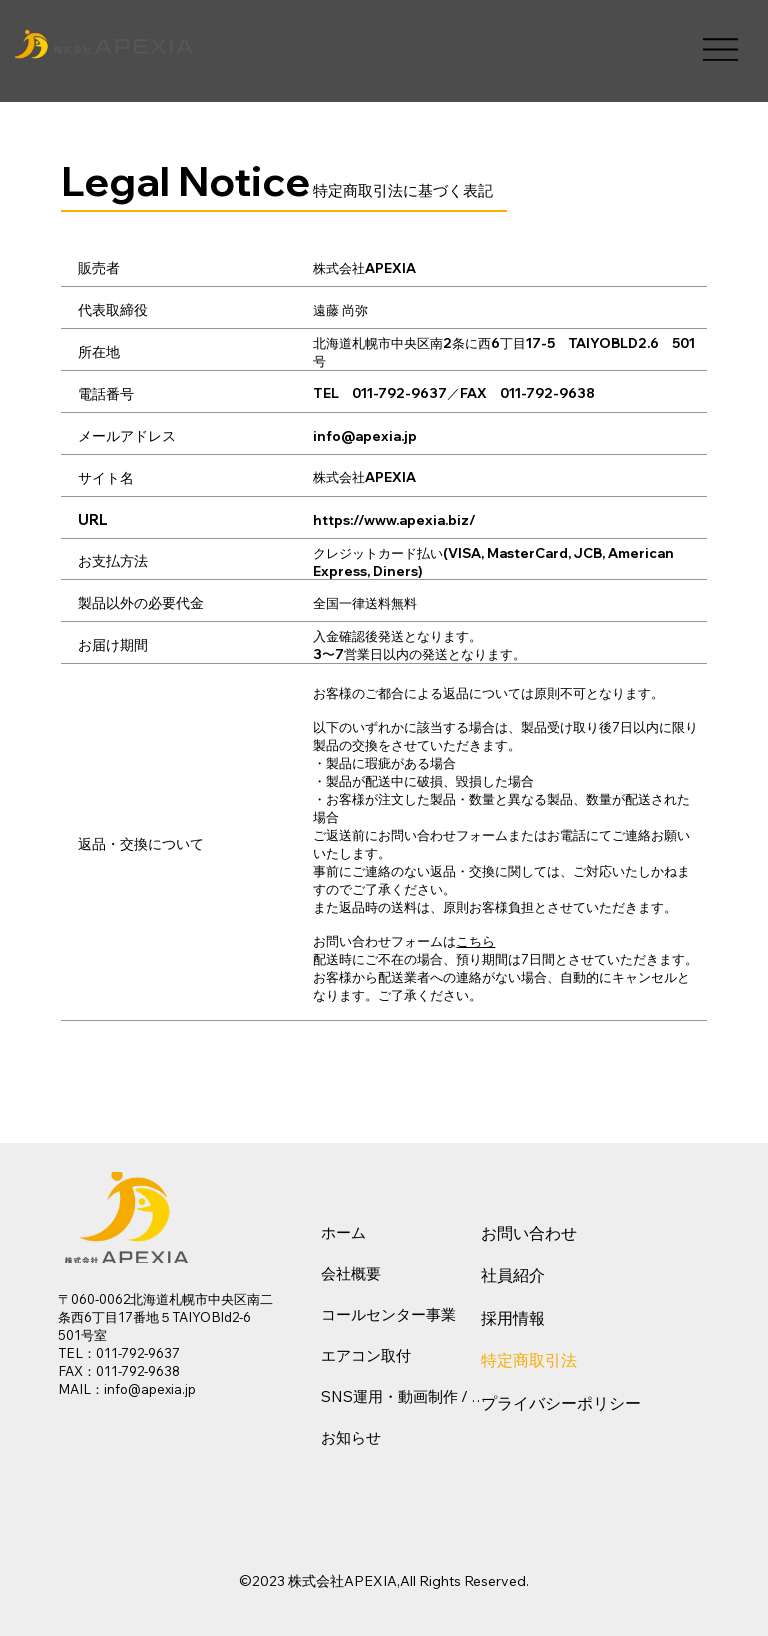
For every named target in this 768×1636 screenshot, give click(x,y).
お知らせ (351, 1437)
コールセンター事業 (388, 1314)
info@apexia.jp (365, 436)
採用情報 (513, 1318)
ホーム (343, 1232)
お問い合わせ (529, 1233)
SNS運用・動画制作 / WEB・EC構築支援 (407, 1396)
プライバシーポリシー (561, 1403)
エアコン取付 (366, 1355)
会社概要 (351, 1273)
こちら (475, 941)
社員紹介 (513, 1275)
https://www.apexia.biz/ (394, 520)
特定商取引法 (529, 1360)
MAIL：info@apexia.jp (127, 1389)
